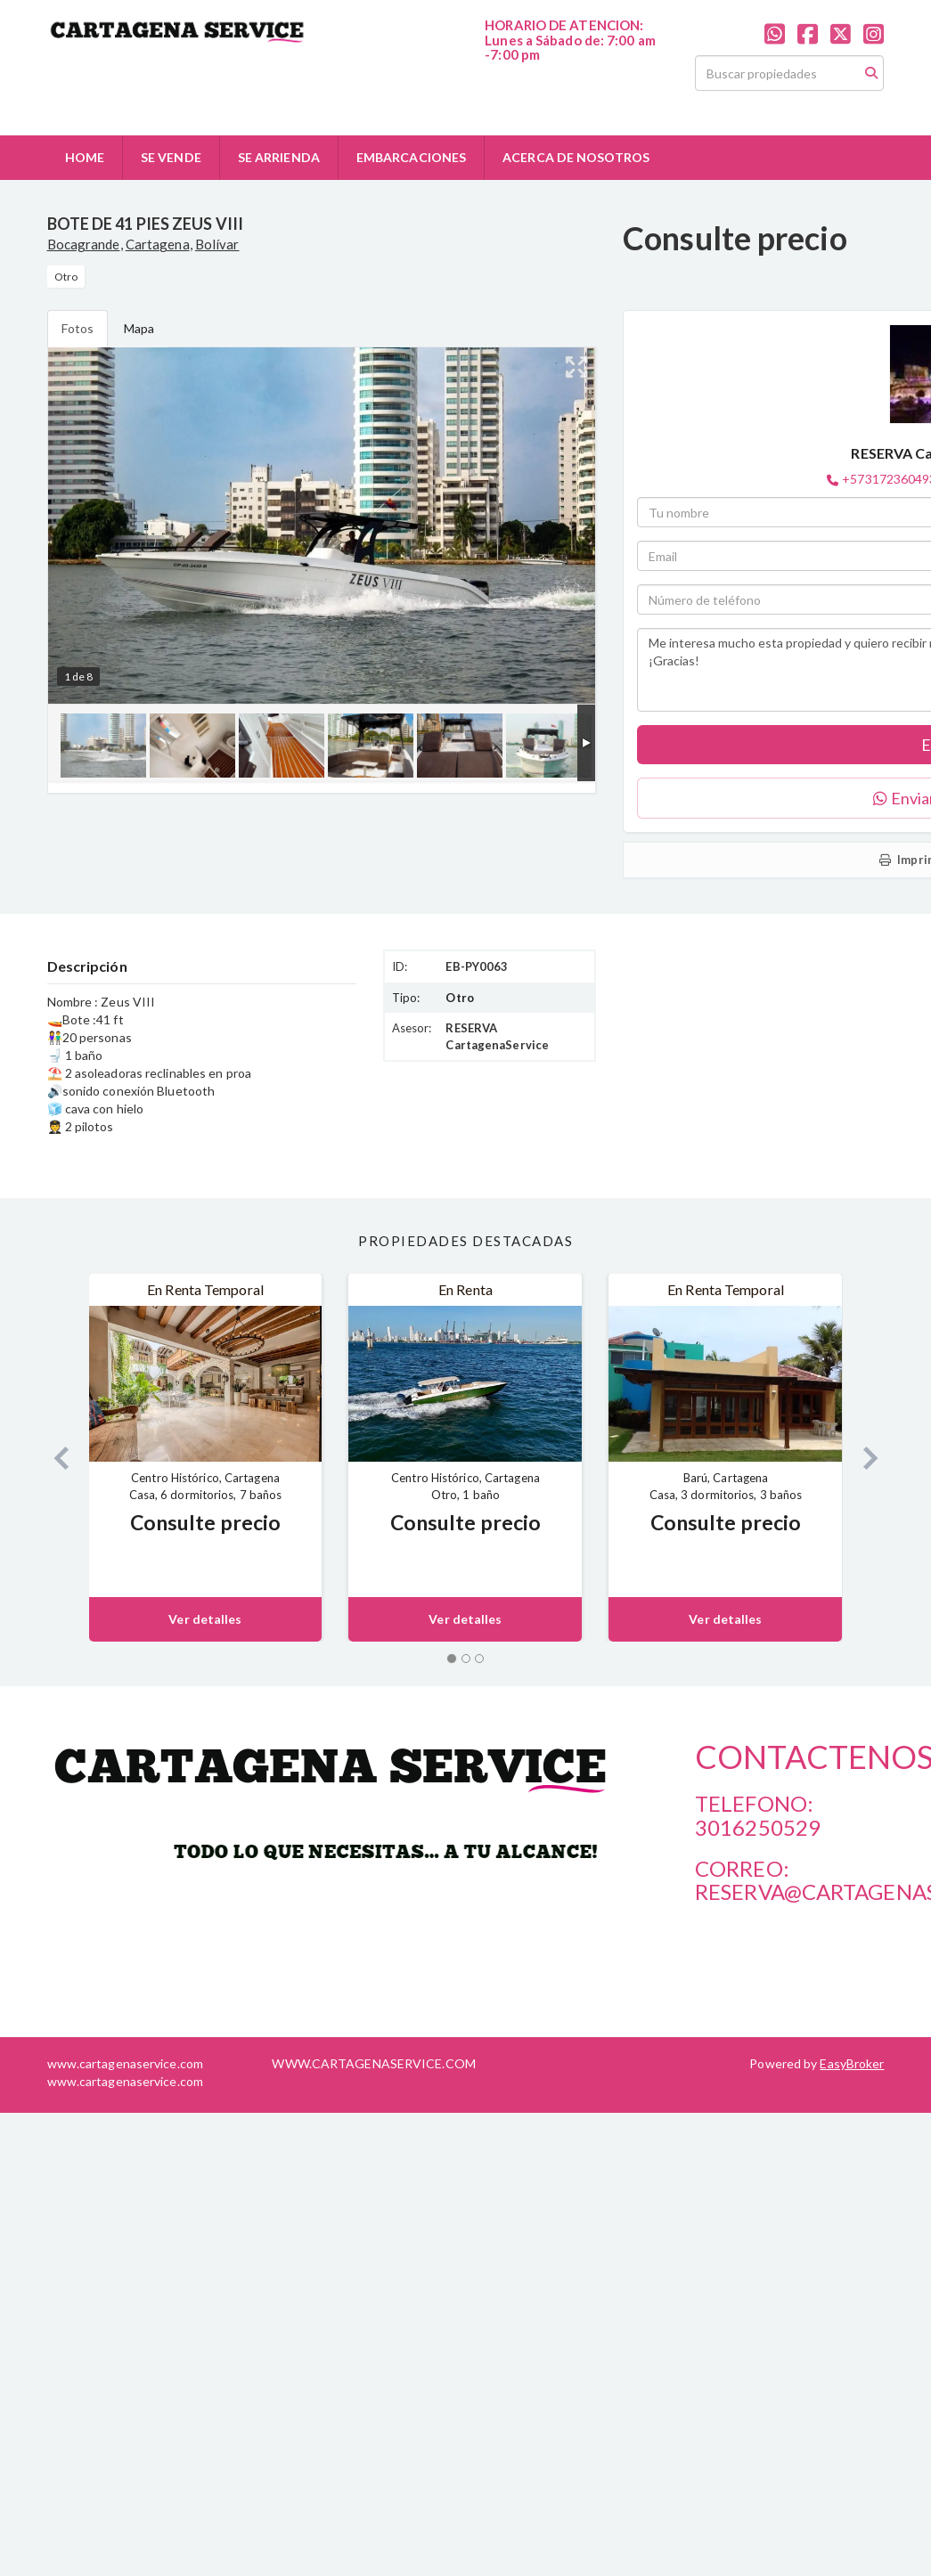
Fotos (77, 328)
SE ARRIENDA (279, 157)
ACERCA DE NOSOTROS (575, 157)
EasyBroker (852, 2063)
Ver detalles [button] (204, 1618)
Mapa (139, 328)
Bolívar (217, 244)
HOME (84, 157)
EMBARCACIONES (411, 157)
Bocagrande (83, 244)
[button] (55, 1458)
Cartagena (158, 244)
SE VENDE (171, 157)
